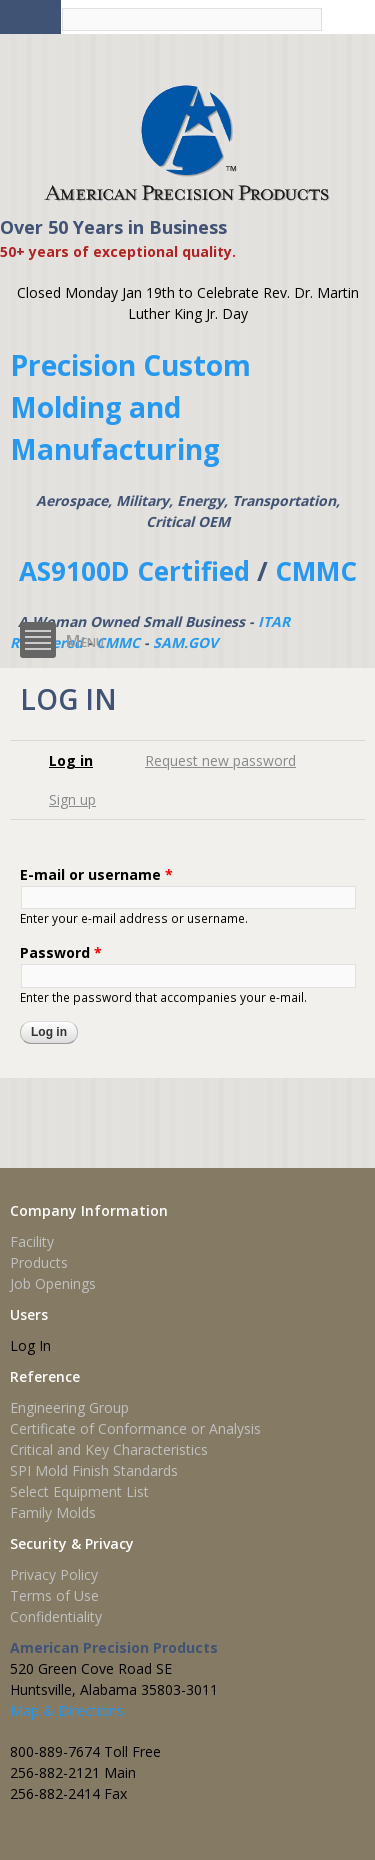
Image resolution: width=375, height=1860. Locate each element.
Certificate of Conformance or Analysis (135, 1428)
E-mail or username (96, 874)
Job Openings (53, 1283)
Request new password (220, 760)
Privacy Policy (54, 1574)
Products (39, 1262)
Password (61, 952)
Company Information (89, 1210)
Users (29, 1314)
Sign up (72, 799)
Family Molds (53, 1512)
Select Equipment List (79, 1491)
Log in (78, 760)
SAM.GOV (185, 642)
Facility (32, 1241)
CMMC (316, 571)
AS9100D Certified (134, 571)
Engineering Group (69, 1407)
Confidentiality (56, 1616)
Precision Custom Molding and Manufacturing (130, 407)
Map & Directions (67, 1710)
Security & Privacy (72, 1543)
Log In (30, 1345)
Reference (45, 1376)
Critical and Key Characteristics (109, 1449)
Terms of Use (54, 1595)
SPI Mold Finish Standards (94, 1470)
